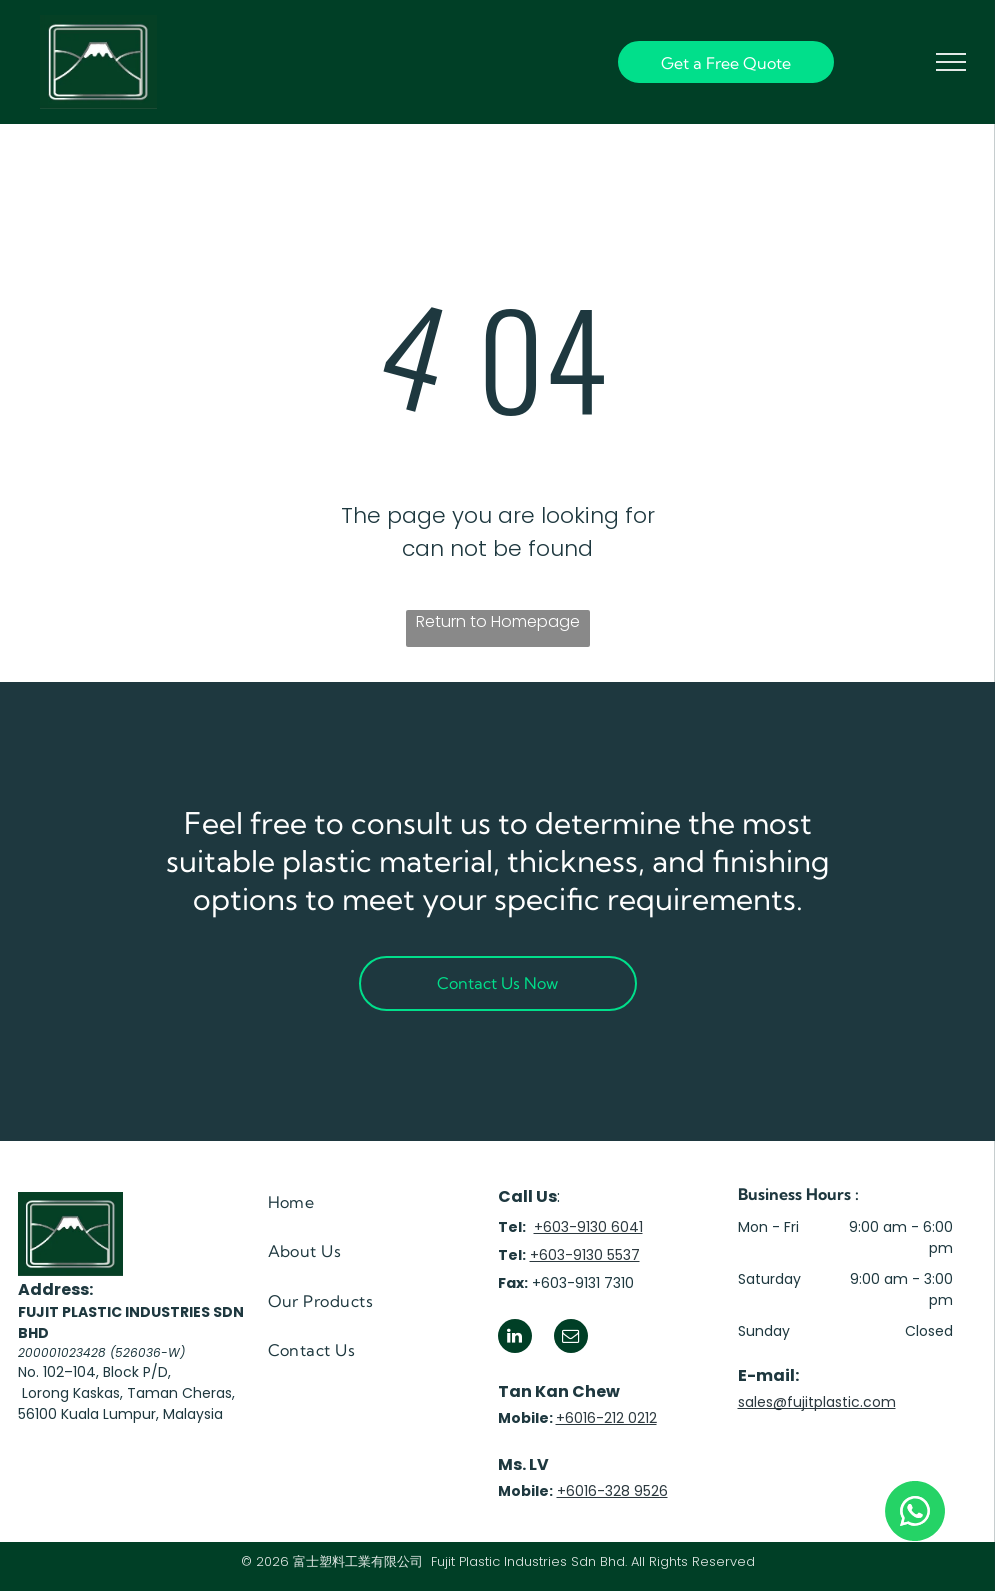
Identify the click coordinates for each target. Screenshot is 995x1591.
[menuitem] (357, 1202)
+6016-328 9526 (612, 1491)
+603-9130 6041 (588, 1227)
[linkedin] (515, 1338)
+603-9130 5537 (585, 1255)
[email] (571, 1338)
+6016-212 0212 (606, 1418)
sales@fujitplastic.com (817, 1402)
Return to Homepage (498, 621)
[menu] (951, 62)
